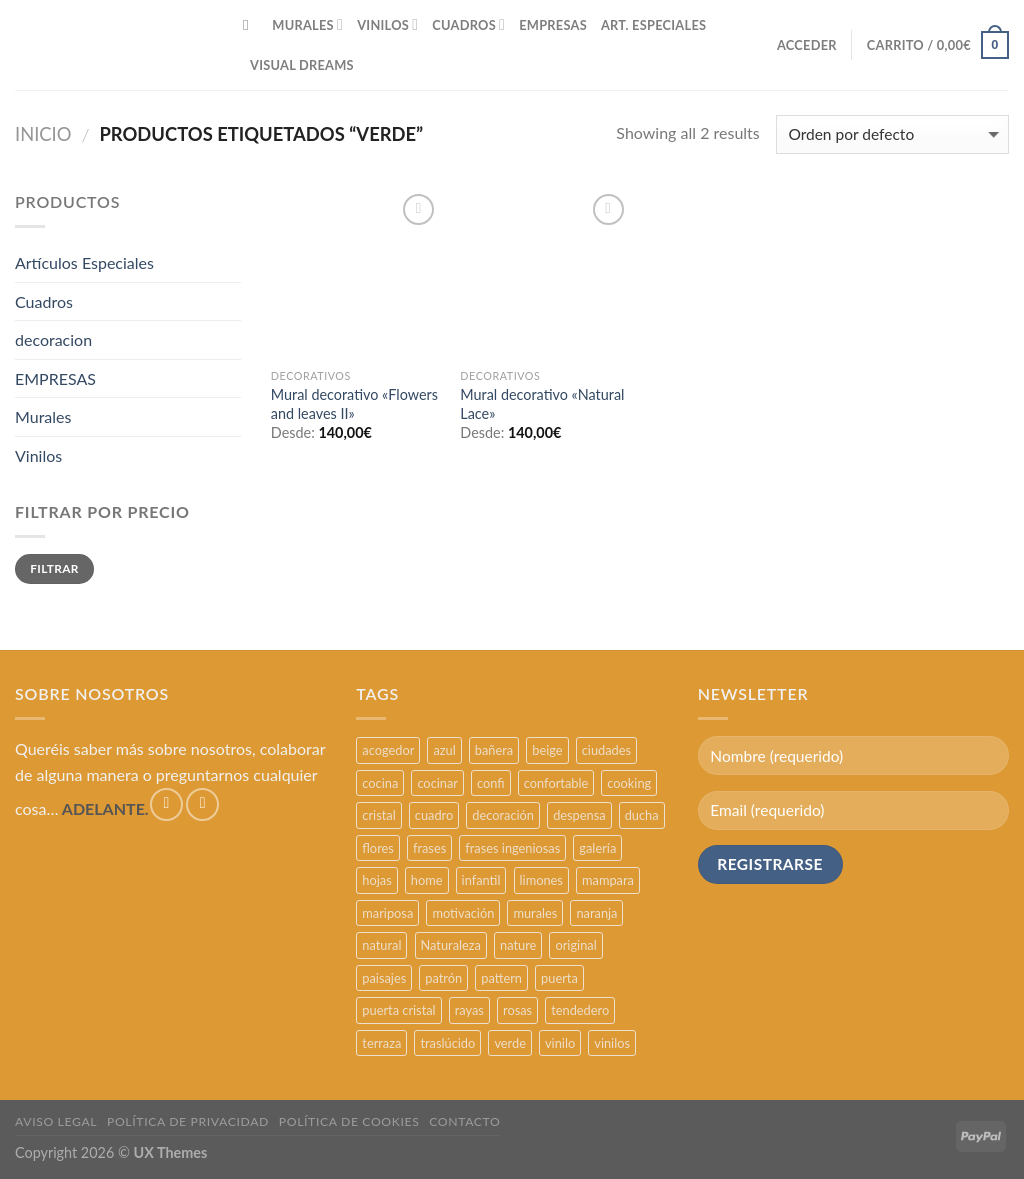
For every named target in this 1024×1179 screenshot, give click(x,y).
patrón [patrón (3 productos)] (443, 978)
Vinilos (38, 455)
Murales (43, 416)
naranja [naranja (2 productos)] (596, 913)
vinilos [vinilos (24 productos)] (612, 1043)
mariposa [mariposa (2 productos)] (387, 913)
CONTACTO (464, 1121)
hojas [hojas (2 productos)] (376, 880)
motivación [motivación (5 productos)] (463, 913)
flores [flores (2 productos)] (378, 848)
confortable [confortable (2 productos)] (556, 783)
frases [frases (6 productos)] (429, 848)
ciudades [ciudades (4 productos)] (606, 750)
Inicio (43, 134)
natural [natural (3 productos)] (381, 945)
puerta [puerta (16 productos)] (559, 978)
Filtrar (54, 568)
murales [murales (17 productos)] (535, 913)
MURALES (307, 24)
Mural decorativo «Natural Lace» (542, 404)
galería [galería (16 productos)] (597, 848)
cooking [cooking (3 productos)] (629, 783)
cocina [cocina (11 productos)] (380, 783)
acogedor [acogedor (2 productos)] (388, 750)
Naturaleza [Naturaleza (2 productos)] (451, 945)
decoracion (53, 339)
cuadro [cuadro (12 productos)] (434, 815)
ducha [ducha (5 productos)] (642, 815)
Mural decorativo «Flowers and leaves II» (354, 404)
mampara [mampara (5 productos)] (608, 880)
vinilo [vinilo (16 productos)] (560, 1043)
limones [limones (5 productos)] (541, 880)
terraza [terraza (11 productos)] (381, 1043)
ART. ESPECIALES (653, 25)
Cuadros (44, 301)
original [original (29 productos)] (575, 945)
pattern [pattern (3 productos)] (501, 978)
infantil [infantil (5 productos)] (481, 880)
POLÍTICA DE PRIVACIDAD (188, 1121)
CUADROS (468, 24)
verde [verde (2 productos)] (510, 1043)
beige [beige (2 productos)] (547, 750)
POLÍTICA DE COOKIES (349, 1121)
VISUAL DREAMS (302, 65)
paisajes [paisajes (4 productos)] (384, 978)
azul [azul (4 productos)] (444, 750)
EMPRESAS (553, 25)
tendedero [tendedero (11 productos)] (580, 1010)
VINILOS (387, 24)
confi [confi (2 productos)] (491, 783)
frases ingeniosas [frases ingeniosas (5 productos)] (512, 848)
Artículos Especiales (84, 262)
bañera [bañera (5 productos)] (494, 750)
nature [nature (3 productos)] (518, 945)
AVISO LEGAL (56, 1121)
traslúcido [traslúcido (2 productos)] (447, 1043)
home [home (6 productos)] (427, 880)
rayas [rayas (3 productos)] (469, 1010)
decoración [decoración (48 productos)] (503, 815)
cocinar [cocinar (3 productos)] (437, 783)
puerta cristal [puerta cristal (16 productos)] (398, 1010)
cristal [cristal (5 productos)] (378, 815)
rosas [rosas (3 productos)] (517, 1010)
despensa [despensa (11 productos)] (579, 815)
